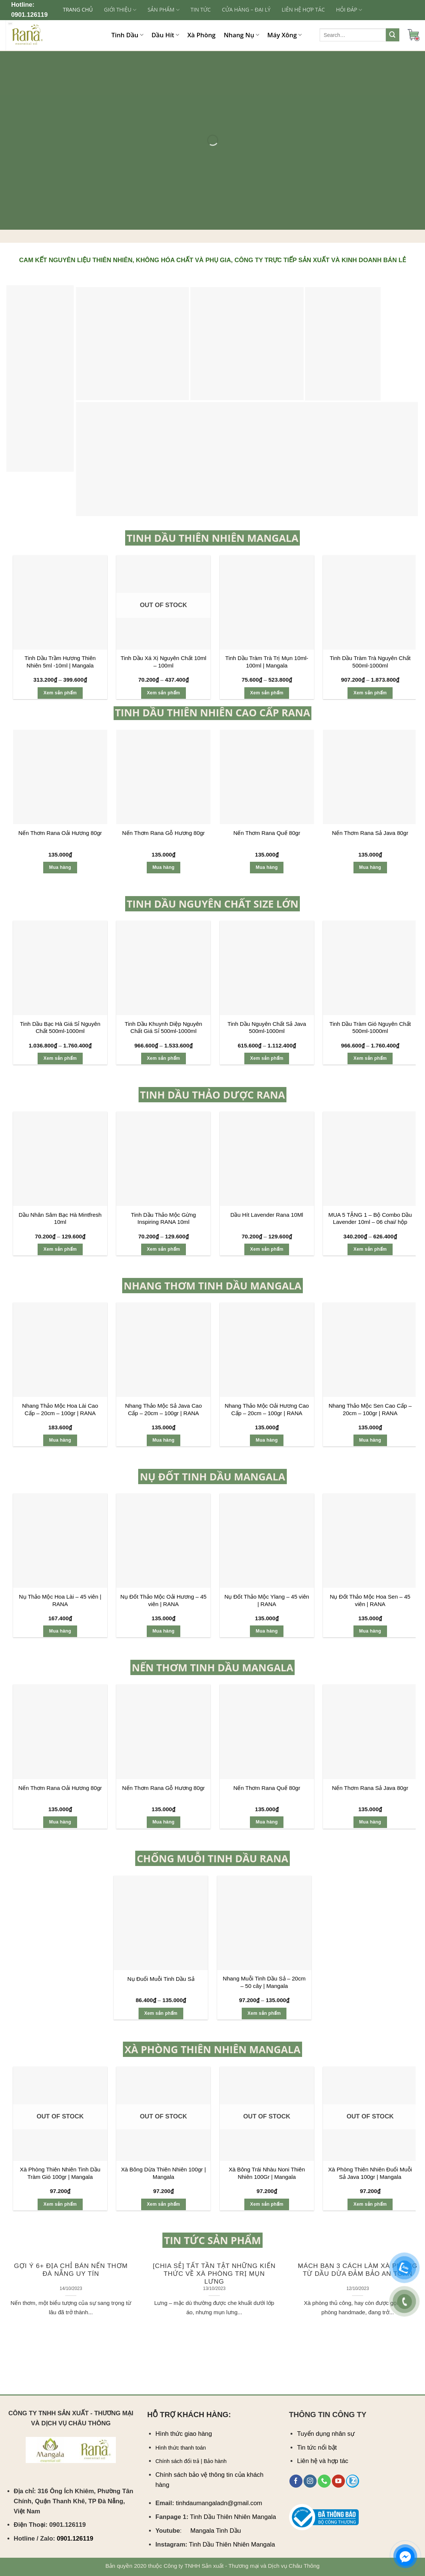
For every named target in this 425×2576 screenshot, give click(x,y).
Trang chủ (78, 9)
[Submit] (392, 34)
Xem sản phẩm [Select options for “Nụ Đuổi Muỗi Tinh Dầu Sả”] (160, 2013)
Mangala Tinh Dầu (215, 2530)
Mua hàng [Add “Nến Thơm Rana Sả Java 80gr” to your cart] (370, 867)
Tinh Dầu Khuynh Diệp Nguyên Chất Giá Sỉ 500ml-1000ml (163, 1027)
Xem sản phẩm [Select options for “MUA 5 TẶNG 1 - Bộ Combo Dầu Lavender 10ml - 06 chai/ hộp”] (370, 1249)
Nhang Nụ (241, 35)
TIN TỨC (201, 9)
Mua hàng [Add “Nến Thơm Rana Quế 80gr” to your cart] (267, 867)
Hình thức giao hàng (183, 2433)
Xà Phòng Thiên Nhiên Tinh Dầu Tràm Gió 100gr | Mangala (60, 2173)
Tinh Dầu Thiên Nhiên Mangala (233, 2516)
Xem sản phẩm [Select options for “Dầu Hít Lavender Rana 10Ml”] (266, 1249)
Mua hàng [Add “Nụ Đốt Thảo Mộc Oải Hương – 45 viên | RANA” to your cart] (163, 1631)
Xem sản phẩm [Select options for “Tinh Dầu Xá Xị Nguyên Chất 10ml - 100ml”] (163, 692)
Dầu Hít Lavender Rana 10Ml (267, 1215)
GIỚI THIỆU (120, 9)
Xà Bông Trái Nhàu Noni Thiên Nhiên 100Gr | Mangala (267, 2173)
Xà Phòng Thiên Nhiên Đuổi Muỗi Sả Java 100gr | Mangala (370, 2173)
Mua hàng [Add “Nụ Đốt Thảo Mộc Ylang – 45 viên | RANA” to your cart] (267, 1631)
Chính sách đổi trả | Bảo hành (190, 2461)
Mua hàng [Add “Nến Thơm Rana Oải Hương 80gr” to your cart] (60, 867)
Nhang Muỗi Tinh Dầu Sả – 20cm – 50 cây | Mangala (264, 1982)
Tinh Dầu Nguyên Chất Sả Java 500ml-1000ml (267, 1027)
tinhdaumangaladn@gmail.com (219, 2503)
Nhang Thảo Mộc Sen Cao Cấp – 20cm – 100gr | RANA (370, 1409)
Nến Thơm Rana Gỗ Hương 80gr (163, 833)
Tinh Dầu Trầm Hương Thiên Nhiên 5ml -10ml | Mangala (60, 662)
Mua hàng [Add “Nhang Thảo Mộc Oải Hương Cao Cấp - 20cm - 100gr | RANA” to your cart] (267, 1440)
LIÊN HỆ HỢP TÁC (303, 9)
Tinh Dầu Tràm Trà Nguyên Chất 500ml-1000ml (370, 662)
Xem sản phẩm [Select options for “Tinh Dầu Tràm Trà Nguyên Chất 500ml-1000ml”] (370, 692)
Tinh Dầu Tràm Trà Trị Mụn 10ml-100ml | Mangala (266, 662)
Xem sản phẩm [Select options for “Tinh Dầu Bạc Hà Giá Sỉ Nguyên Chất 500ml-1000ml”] (60, 1058)
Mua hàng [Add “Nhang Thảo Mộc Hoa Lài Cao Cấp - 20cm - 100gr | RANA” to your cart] (60, 1440)
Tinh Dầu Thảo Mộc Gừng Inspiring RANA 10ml (163, 1218)
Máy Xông (284, 35)
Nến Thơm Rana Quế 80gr (266, 833)
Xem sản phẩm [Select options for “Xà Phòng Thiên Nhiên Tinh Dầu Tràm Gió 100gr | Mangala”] (60, 2204)
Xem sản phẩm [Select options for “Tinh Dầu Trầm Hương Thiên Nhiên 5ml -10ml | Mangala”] (60, 692)
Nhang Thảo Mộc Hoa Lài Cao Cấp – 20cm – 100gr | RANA (60, 1409)
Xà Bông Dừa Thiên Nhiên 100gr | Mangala (163, 2173)
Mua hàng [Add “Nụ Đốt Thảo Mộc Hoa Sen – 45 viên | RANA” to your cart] (370, 1631)
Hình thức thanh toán (180, 2448)
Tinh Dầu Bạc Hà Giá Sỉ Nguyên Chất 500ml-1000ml (60, 1027)
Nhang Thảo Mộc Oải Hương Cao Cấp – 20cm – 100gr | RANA (267, 1409)
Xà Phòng (201, 35)
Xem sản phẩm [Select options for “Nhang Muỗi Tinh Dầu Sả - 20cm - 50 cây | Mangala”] (264, 2013)
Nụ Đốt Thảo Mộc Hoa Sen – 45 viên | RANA (370, 1600)
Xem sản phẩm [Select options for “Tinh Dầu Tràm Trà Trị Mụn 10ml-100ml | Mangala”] (266, 692)
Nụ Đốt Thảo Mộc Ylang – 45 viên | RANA (266, 1600)
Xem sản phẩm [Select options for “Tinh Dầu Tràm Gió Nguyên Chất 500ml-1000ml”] (370, 1058)
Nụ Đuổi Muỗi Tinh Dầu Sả (160, 1979)
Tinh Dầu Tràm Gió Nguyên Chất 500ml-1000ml (370, 1027)
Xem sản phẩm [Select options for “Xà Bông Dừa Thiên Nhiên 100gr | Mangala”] (163, 2204)
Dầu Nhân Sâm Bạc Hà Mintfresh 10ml (60, 1218)
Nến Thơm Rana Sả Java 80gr (370, 833)
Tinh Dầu (127, 35)
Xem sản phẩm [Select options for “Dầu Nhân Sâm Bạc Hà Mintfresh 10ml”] (60, 1249)
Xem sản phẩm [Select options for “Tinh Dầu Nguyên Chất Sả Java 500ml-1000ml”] (266, 1058)
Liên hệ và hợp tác (322, 2461)
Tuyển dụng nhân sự (325, 2433)
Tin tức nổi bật (317, 2447)
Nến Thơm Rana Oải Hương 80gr (60, 833)
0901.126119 (29, 14)
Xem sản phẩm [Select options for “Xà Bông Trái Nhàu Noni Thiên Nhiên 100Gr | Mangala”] (266, 2204)
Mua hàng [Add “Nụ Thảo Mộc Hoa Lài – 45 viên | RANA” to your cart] (60, 1631)
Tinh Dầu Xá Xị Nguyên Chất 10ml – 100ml (163, 662)
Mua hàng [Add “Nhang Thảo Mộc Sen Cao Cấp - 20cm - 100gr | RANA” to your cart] (370, 1440)
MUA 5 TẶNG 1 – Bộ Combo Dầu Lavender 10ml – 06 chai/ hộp (370, 1218)
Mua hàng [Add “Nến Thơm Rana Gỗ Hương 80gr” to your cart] (163, 867)
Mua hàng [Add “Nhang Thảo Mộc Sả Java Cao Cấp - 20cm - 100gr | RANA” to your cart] (163, 1440)
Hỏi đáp (349, 9)
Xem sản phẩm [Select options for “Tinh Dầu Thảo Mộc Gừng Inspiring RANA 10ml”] (163, 1249)
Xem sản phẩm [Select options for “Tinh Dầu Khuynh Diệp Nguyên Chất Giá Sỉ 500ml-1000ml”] (163, 1058)
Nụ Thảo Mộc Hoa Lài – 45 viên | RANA (60, 1600)
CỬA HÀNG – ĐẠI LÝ (246, 9)
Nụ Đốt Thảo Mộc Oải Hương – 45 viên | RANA (163, 1600)
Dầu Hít (165, 35)
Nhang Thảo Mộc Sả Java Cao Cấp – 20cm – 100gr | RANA (163, 1409)
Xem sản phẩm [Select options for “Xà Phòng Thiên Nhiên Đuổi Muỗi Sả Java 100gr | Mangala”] (370, 2204)
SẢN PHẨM (163, 9)
